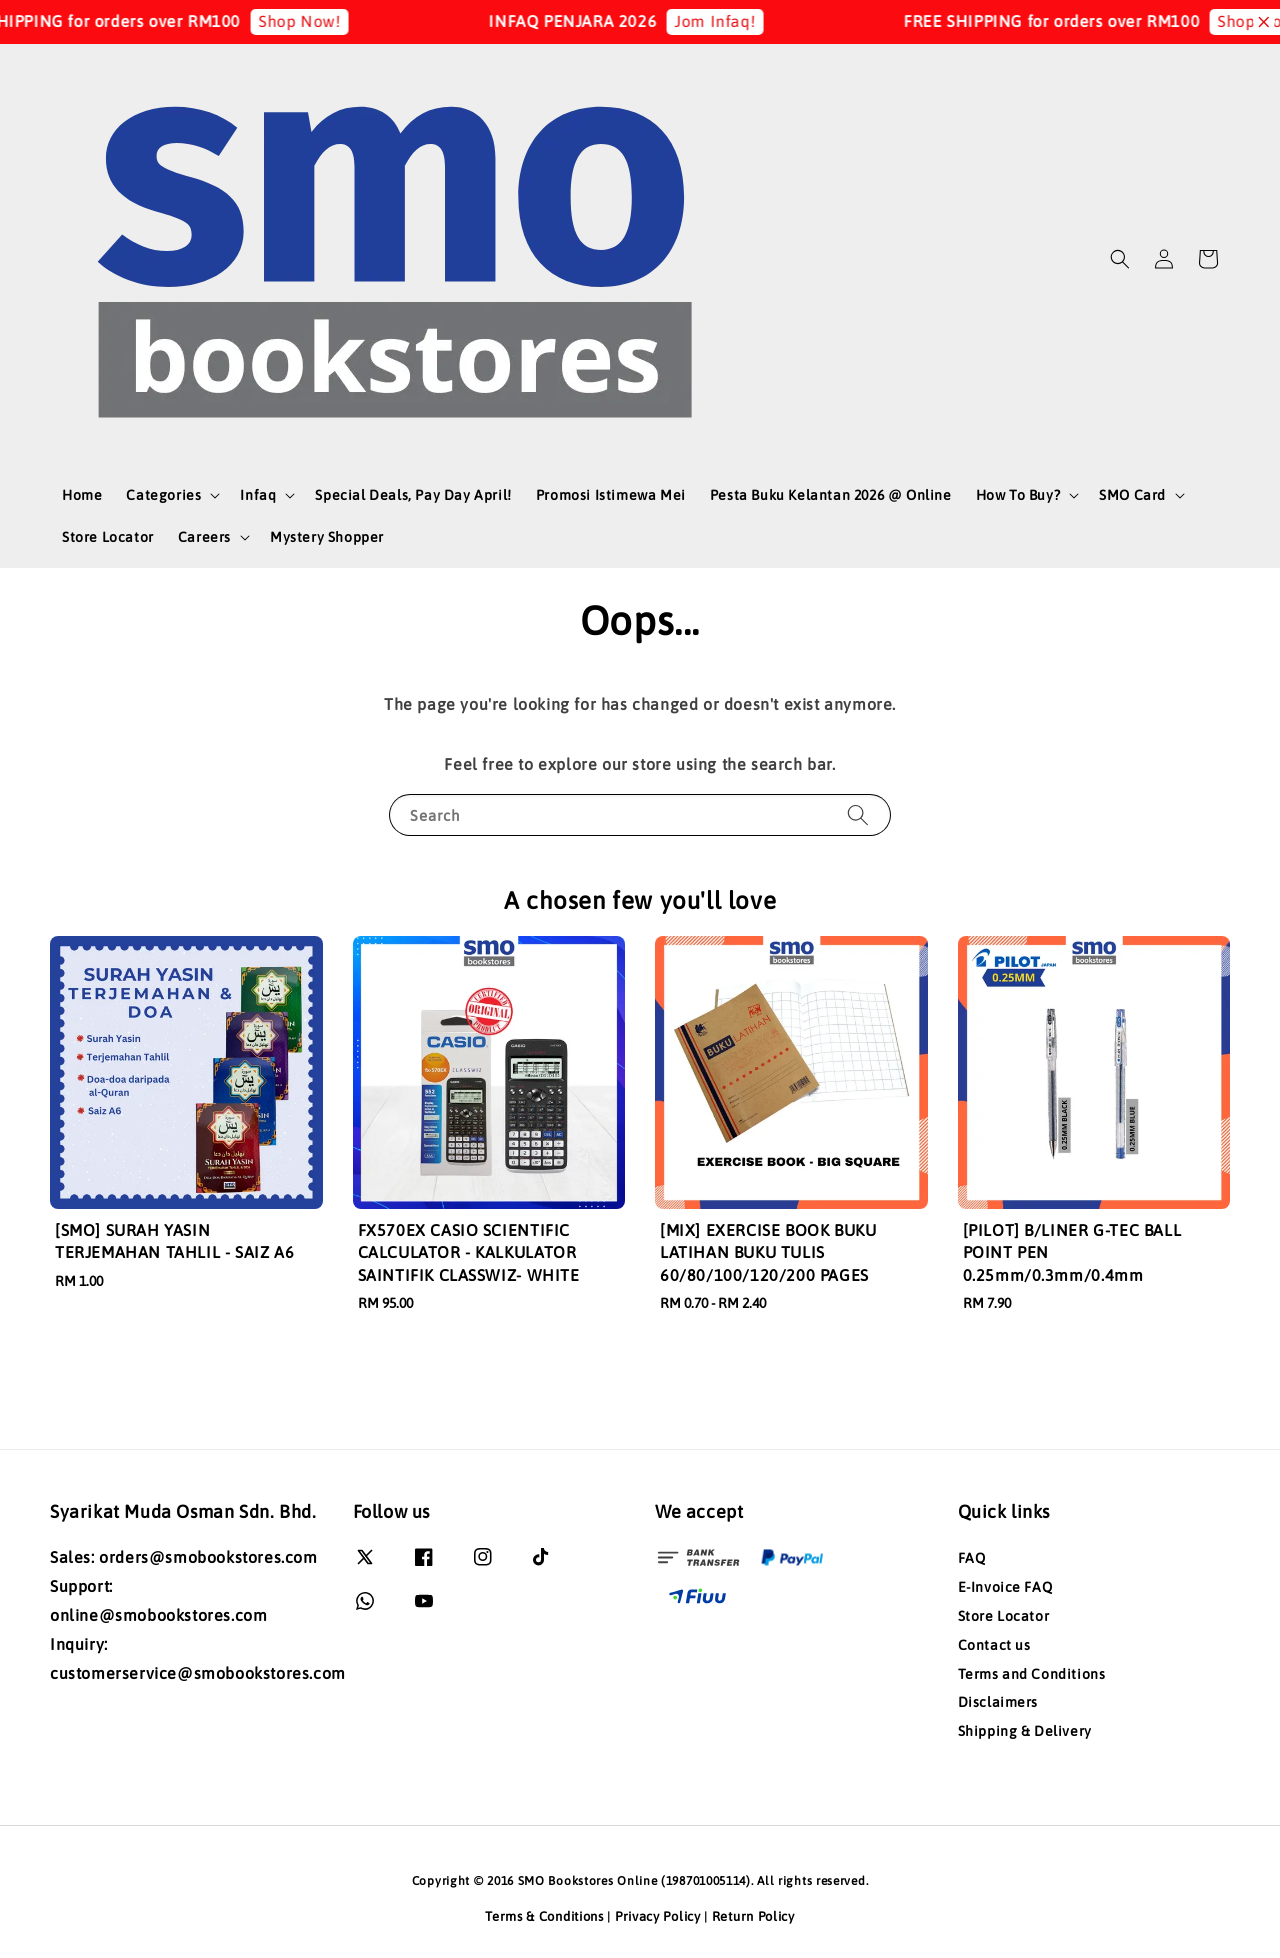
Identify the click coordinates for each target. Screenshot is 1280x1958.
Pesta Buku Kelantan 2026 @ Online (831, 495)
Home (82, 495)
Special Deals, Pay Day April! (413, 495)
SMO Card (1132, 495)
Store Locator (108, 537)
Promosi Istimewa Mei (611, 495)
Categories (163, 495)
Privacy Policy (658, 1916)
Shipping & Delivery (1025, 1731)
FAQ (972, 1558)
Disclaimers (998, 1702)
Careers (204, 537)
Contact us (994, 1645)
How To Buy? (1018, 495)
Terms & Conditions (544, 1916)
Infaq (258, 495)
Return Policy (753, 1916)
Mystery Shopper (327, 537)
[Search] (858, 814)
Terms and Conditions (1032, 1674)
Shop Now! (317, 21)
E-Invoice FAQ (1005, 1587)
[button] (1120, 259)
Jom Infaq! (733, 21)
